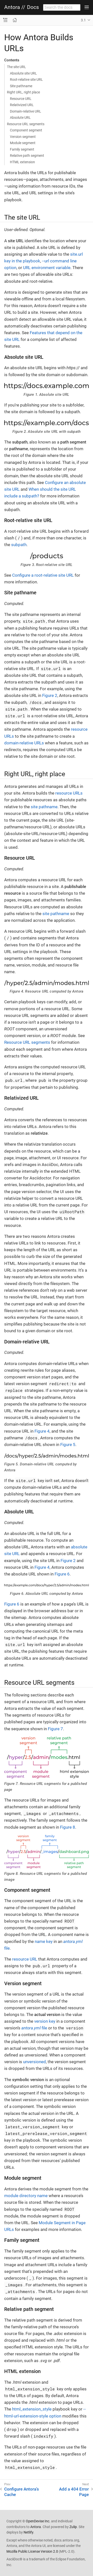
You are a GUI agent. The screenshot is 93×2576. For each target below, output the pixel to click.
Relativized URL (22, 105)
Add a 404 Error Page (74, 2492)
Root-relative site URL (26, 79)
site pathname (44, 806)
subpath (19, 544)
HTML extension (22, 162)
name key (44, 1941)
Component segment (26, 130)
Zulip (73, 2527)
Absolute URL (20, 118)
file (34, 2027)
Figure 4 (42, 1431)
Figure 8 (67, 1827)
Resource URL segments (25, 124)
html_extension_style (32, 2409)
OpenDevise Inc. (38, 2521)
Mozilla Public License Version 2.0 (32, 2551)
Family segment (22, 149)
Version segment (23, 137)
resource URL (24, 1959)
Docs (33, 7)
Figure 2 (49, 695)
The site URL (16, 67)
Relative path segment (27, 156)
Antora (12, 7)
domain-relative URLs (24, 742)
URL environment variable (46, 267)
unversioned (34, 2061)
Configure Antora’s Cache (21, 2492)
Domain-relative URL (25, 111)
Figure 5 (67, 1444)
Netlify (28, 2532)
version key (44, 2021)
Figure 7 (55, 1728)
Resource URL (20, 99)
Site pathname (21, 86)
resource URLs (69, 793)
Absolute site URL (23, 73)
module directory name (26, 2195)
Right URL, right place (23, 92)
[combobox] (61, 7)
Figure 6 (62, 1573)
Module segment (22, 143)
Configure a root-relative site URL (43, 575)
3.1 (83, 20)
